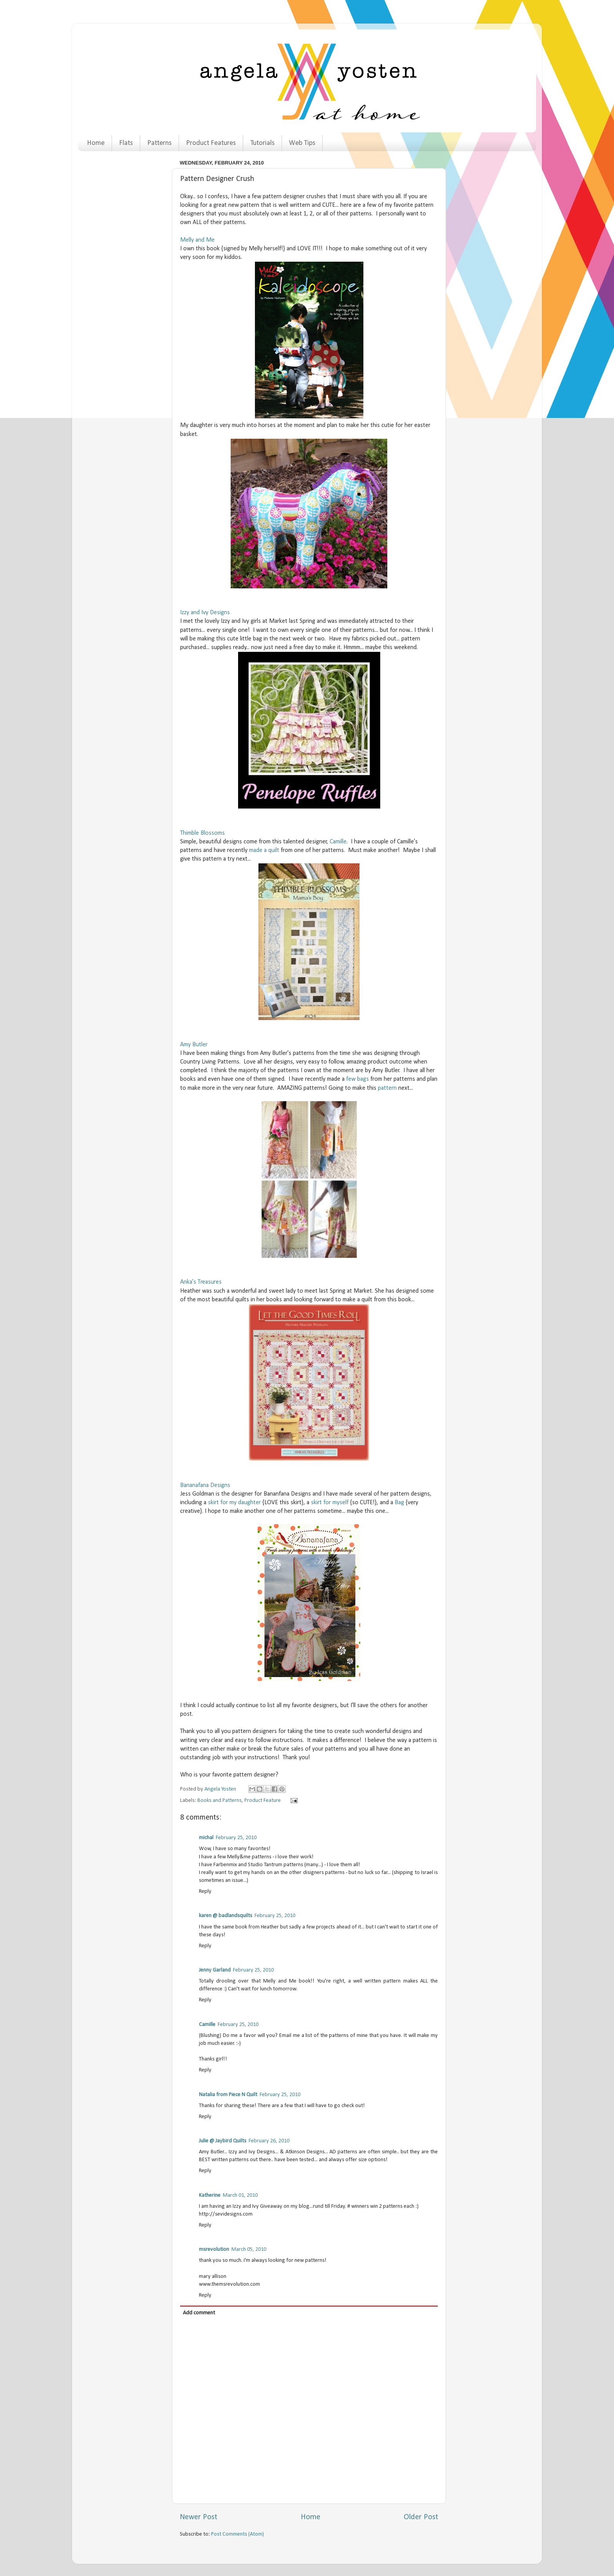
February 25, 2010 (236, 1838)
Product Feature (262, 1801)
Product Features (211, 143)
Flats (126, 143)
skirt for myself (330, 1503)
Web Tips (302, 143)
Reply (205, 1891)
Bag (398, 1503)
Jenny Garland (215, 1970)
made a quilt (264, 850)
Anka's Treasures (201, 1282)
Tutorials (262, 143)
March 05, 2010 (248, 2249)
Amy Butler (194, 1045)
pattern (387, 1088)
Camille (338, 842)
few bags (357, 1079)
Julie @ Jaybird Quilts (222, 2141)
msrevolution (214, 2249)
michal (206, 1838)
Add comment (199, 2313)
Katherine (209, 2195)
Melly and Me (197, 240)
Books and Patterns (219, 1801)
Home (96, 143)
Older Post (421, 2517)
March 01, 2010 (240, 2195)
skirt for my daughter (234, 1503)
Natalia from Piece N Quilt (228, 2095)
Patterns (159, 143)
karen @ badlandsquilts (225, 1916)
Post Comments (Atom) (237, 2534)
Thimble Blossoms (202, 833)
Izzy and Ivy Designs (205, 613)
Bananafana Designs (205, 1485)
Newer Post (198, 2517)
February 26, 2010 (269, 2141)
